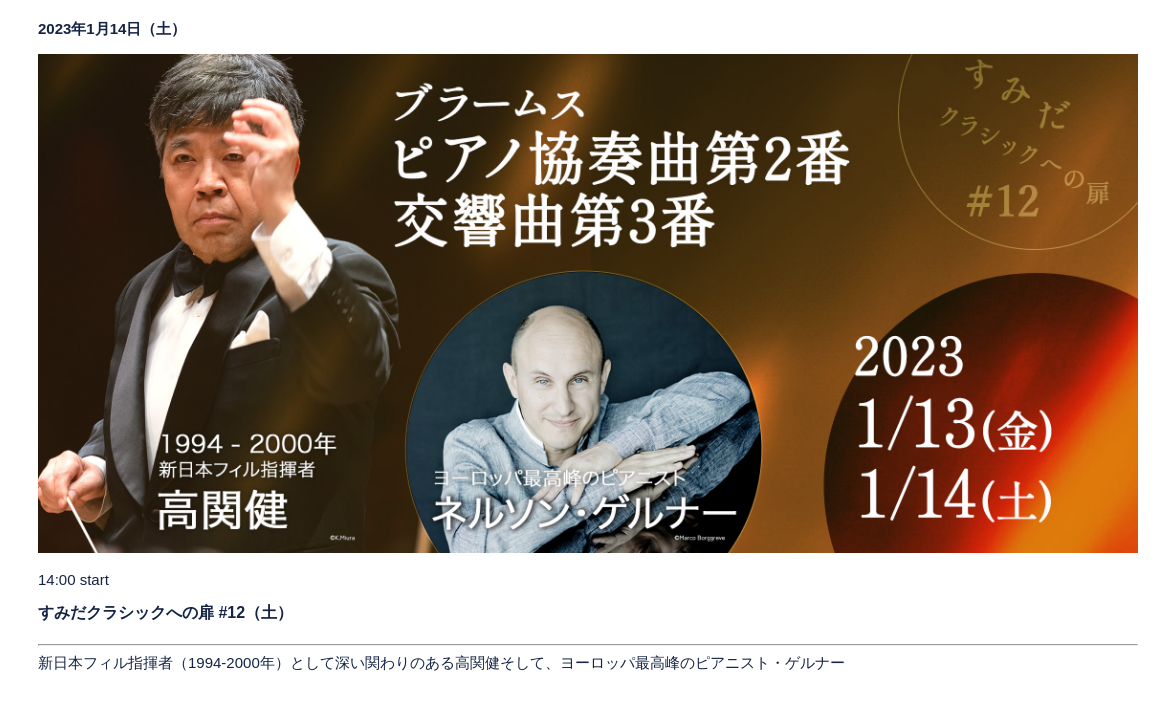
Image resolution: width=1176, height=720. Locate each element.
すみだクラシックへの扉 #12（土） (165, 612)
